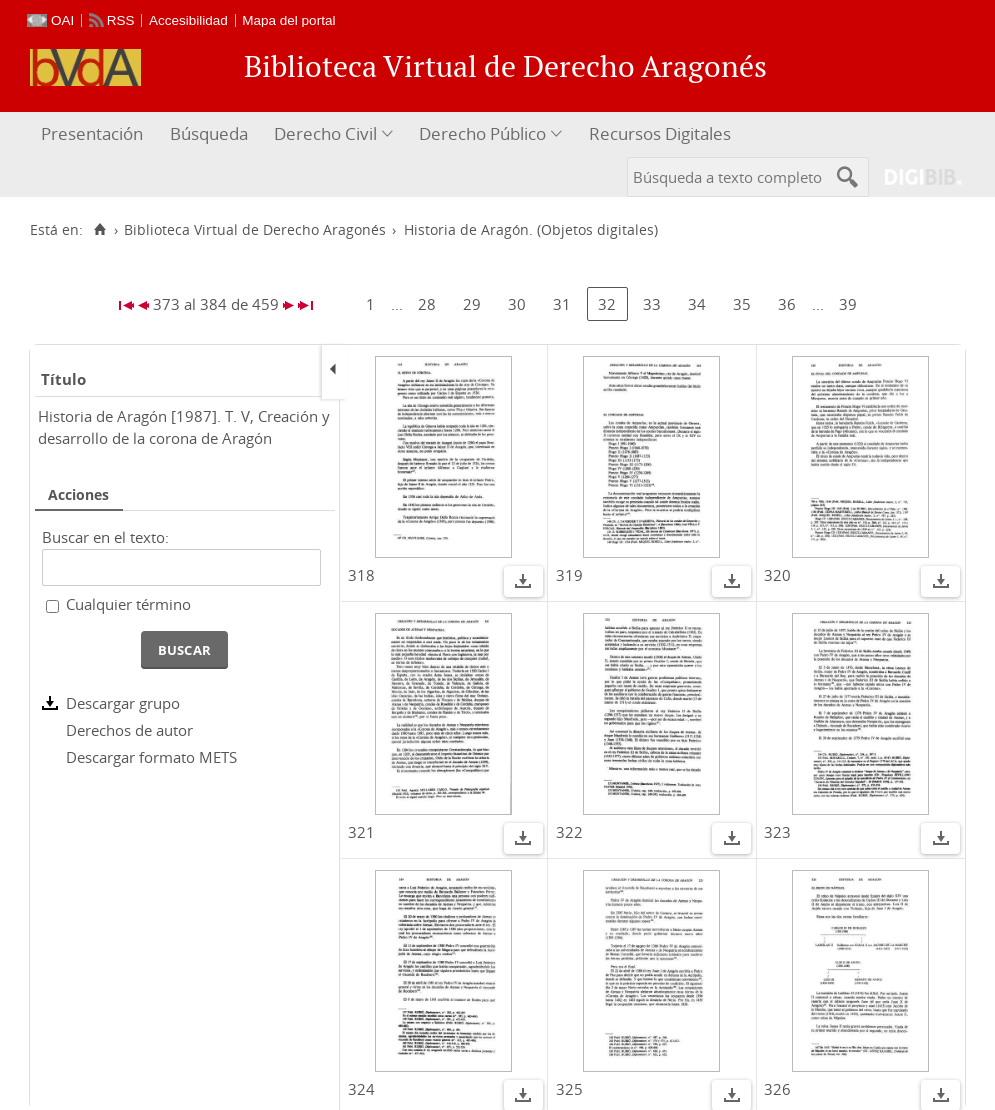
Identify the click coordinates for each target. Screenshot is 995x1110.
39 (848, 304)
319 (569, 575)
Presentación (92, 133)
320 (777, 575)
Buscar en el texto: (105, 537)
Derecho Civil (325, 133)
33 (652, 304)
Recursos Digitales (660, 133)
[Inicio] (99, 230)
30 (517, 304)
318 (361, 575)
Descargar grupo (123, 703)
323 (777, 832)
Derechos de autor (129, 730)
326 (777, 1089)
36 (787, 304)
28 (427, 304)
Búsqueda (209, 133)
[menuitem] (94, 134)
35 (742, 304)
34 (697, 304)
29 (472, 304)
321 (361, 832)
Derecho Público (482, 133)
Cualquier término (128, 604)
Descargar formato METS (151, 757)
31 (562, 304)
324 (361, 1089)
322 (569, 832)
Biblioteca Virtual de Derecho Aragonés (255, 230)
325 (569, 1089)
